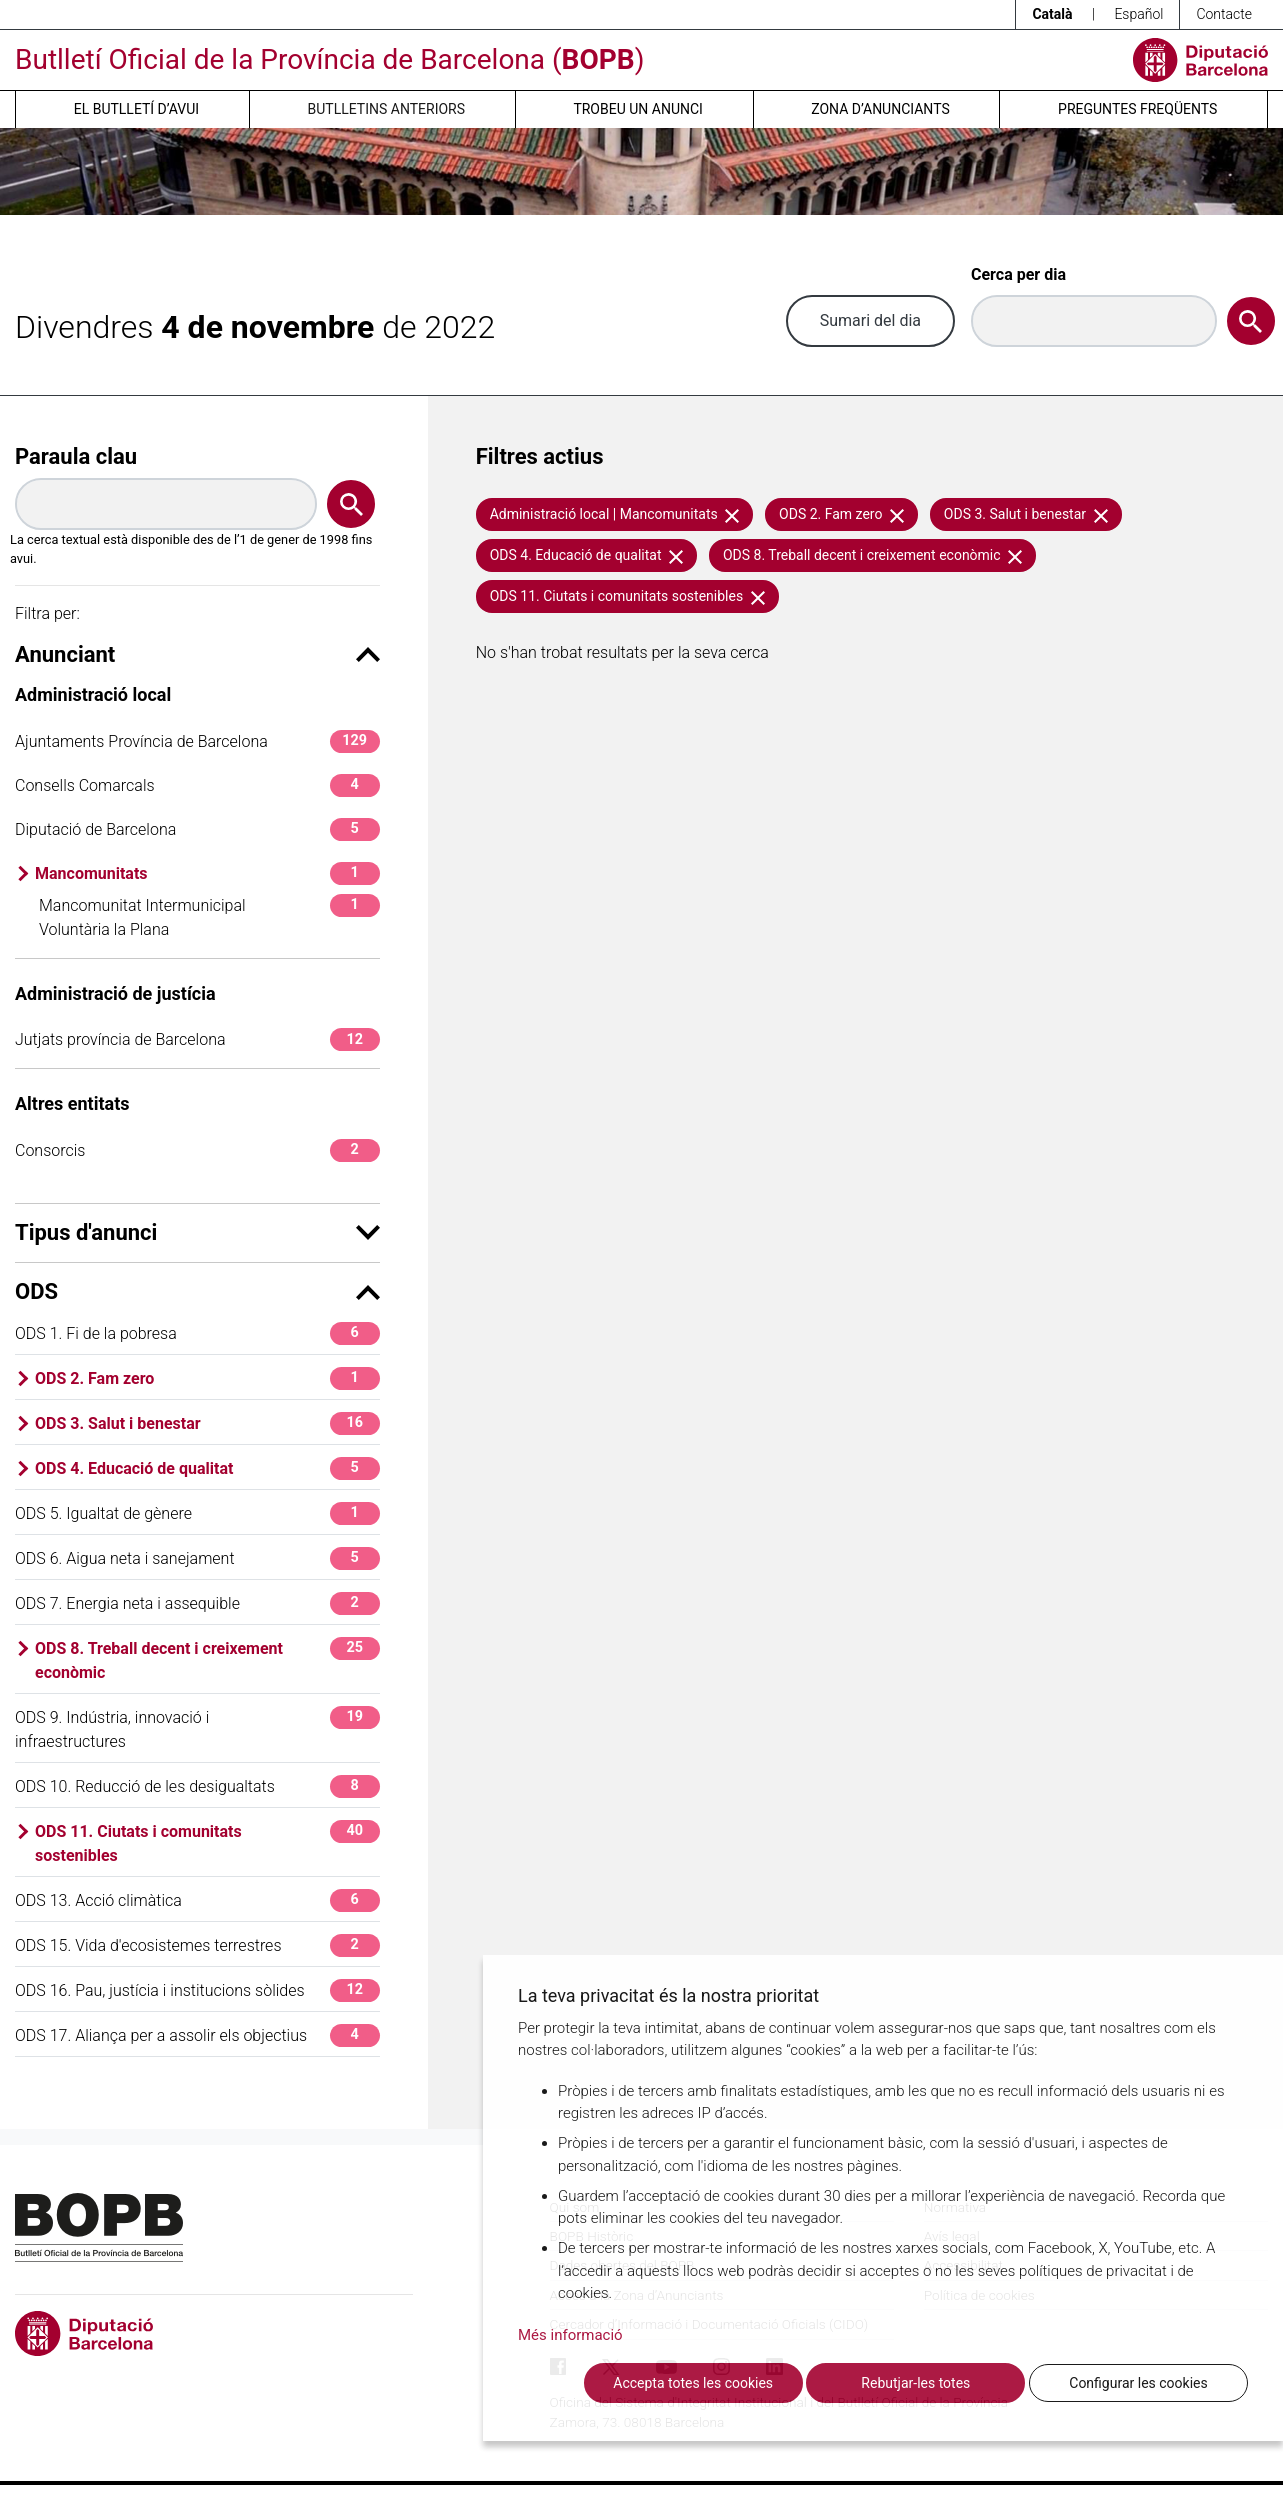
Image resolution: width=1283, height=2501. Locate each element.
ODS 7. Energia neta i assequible (197, 1603)
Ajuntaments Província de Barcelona (197, 741)
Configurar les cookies (1138, 2383)
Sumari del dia (870, 320)
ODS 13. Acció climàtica (197, 1900)
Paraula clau (76, 456)
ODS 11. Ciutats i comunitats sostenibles (207, 1842)
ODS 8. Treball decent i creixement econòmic (207, 1659)
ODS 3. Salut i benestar (207, 1423)
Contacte (1224, 14)
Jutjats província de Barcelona (197, 1039)
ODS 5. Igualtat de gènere (197, 1513)
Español (1138, 14)
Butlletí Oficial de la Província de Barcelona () (329, 59)
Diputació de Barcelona (197, 829)
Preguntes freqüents (1137, 109)
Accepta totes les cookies (693, 2383)
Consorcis (197, 1150)
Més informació (570, 2335)
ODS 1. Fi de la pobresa (197, 1333)
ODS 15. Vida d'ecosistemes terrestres (197, 1945)
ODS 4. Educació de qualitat (207, 1468)
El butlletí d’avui (136, 109)
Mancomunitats (207, 873)
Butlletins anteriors (387, 109)
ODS (197, 1291)
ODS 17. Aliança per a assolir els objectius (197, 2035)
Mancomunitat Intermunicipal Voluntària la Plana (209, 916)
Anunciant (197, 654)
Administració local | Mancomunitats (615, 514)
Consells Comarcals (197, 785)
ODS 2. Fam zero (207, 1378)
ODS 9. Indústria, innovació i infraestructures (197, 1728)
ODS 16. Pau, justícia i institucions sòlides (197, 1990)
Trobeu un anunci (638, 109)
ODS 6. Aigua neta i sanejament (197, 1558)
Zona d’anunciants (880, 109)
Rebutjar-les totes (915, 2383)
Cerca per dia (1018, 274)
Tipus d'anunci (197, 1232)
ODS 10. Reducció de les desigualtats (197, 1786)
